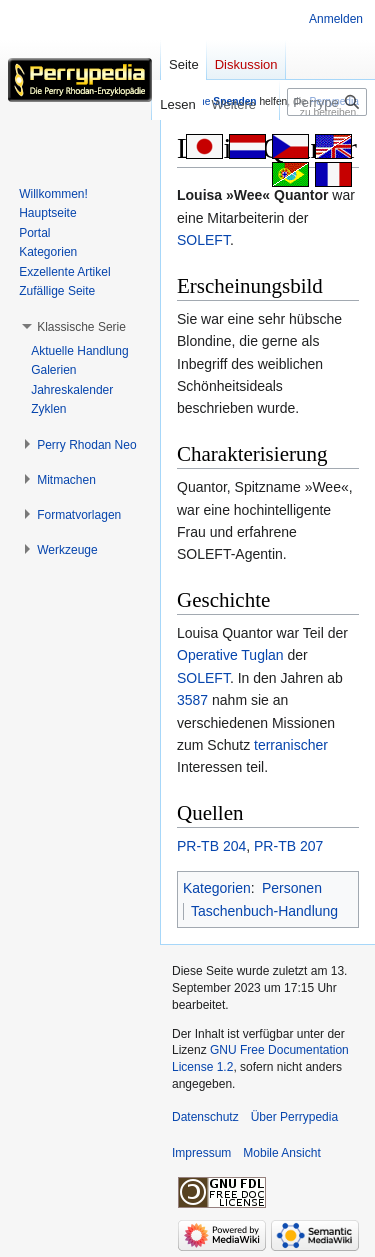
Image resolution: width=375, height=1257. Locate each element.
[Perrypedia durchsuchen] (327, 102)
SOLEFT (203, 240)
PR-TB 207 (288, 846)
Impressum (201, 1153)
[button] (81, 327)
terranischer (291, 745)
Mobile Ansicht (281, 1153)
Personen (292, 888)
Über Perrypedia (294, 1117)
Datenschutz (205, 1117)
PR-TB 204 (211, 846)
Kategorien (217, 888)
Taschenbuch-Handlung (264, 911)
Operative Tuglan (230, 655)
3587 (192, 700)
